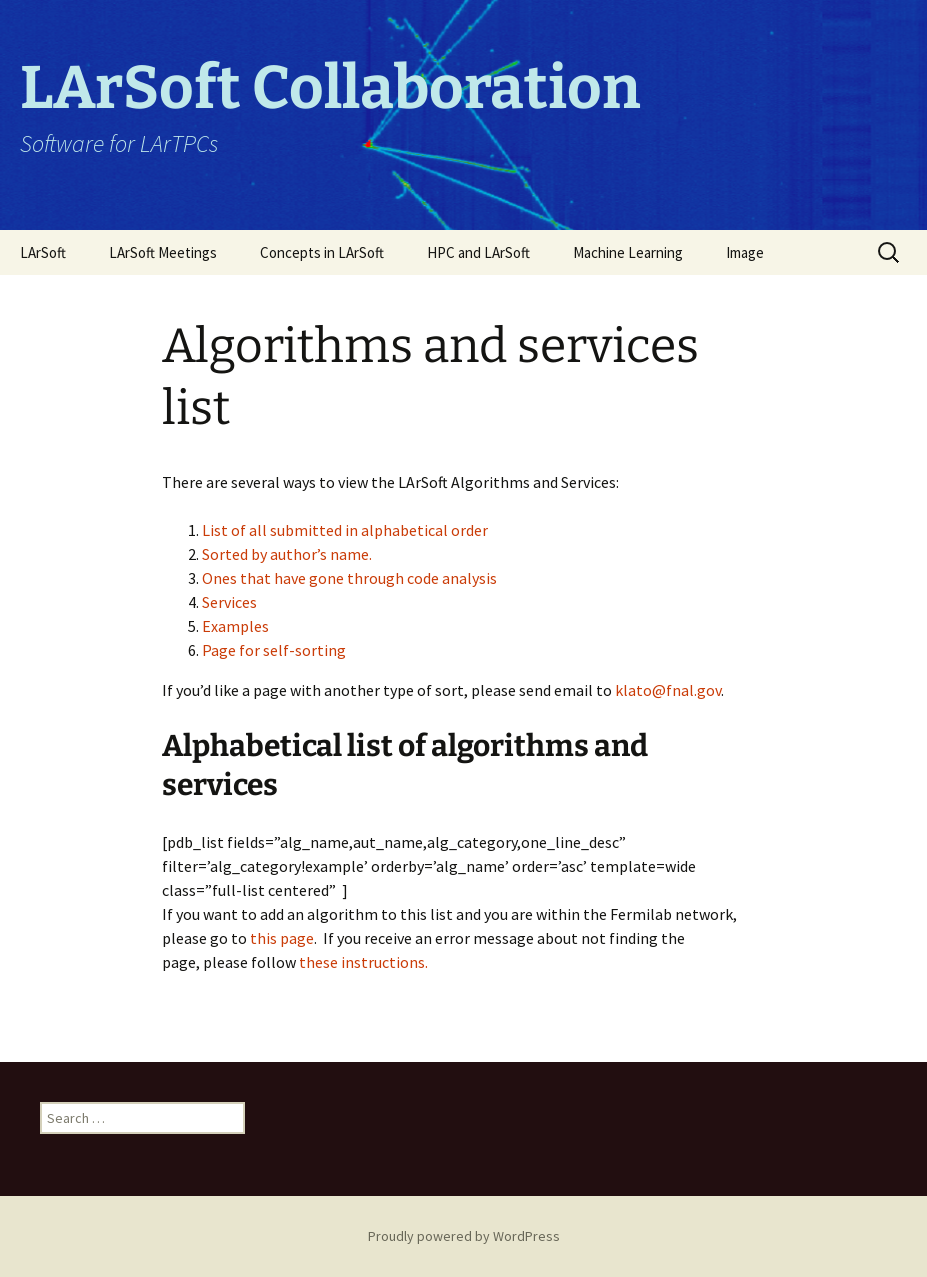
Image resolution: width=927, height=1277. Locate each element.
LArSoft (43, 252)
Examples (235, 626)
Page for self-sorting (274, 650)
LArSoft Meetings (163, 252)
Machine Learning (628, 252)
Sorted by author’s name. (287, 554)
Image (745, 252)
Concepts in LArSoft (322, 252)
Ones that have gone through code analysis (349, 578)
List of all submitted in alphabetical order (345, 530)
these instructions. (363, 962)
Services (229, 602)
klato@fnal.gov (666, 690)
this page (282, 938)
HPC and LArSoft (478, 252)
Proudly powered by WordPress (464, 1236)
